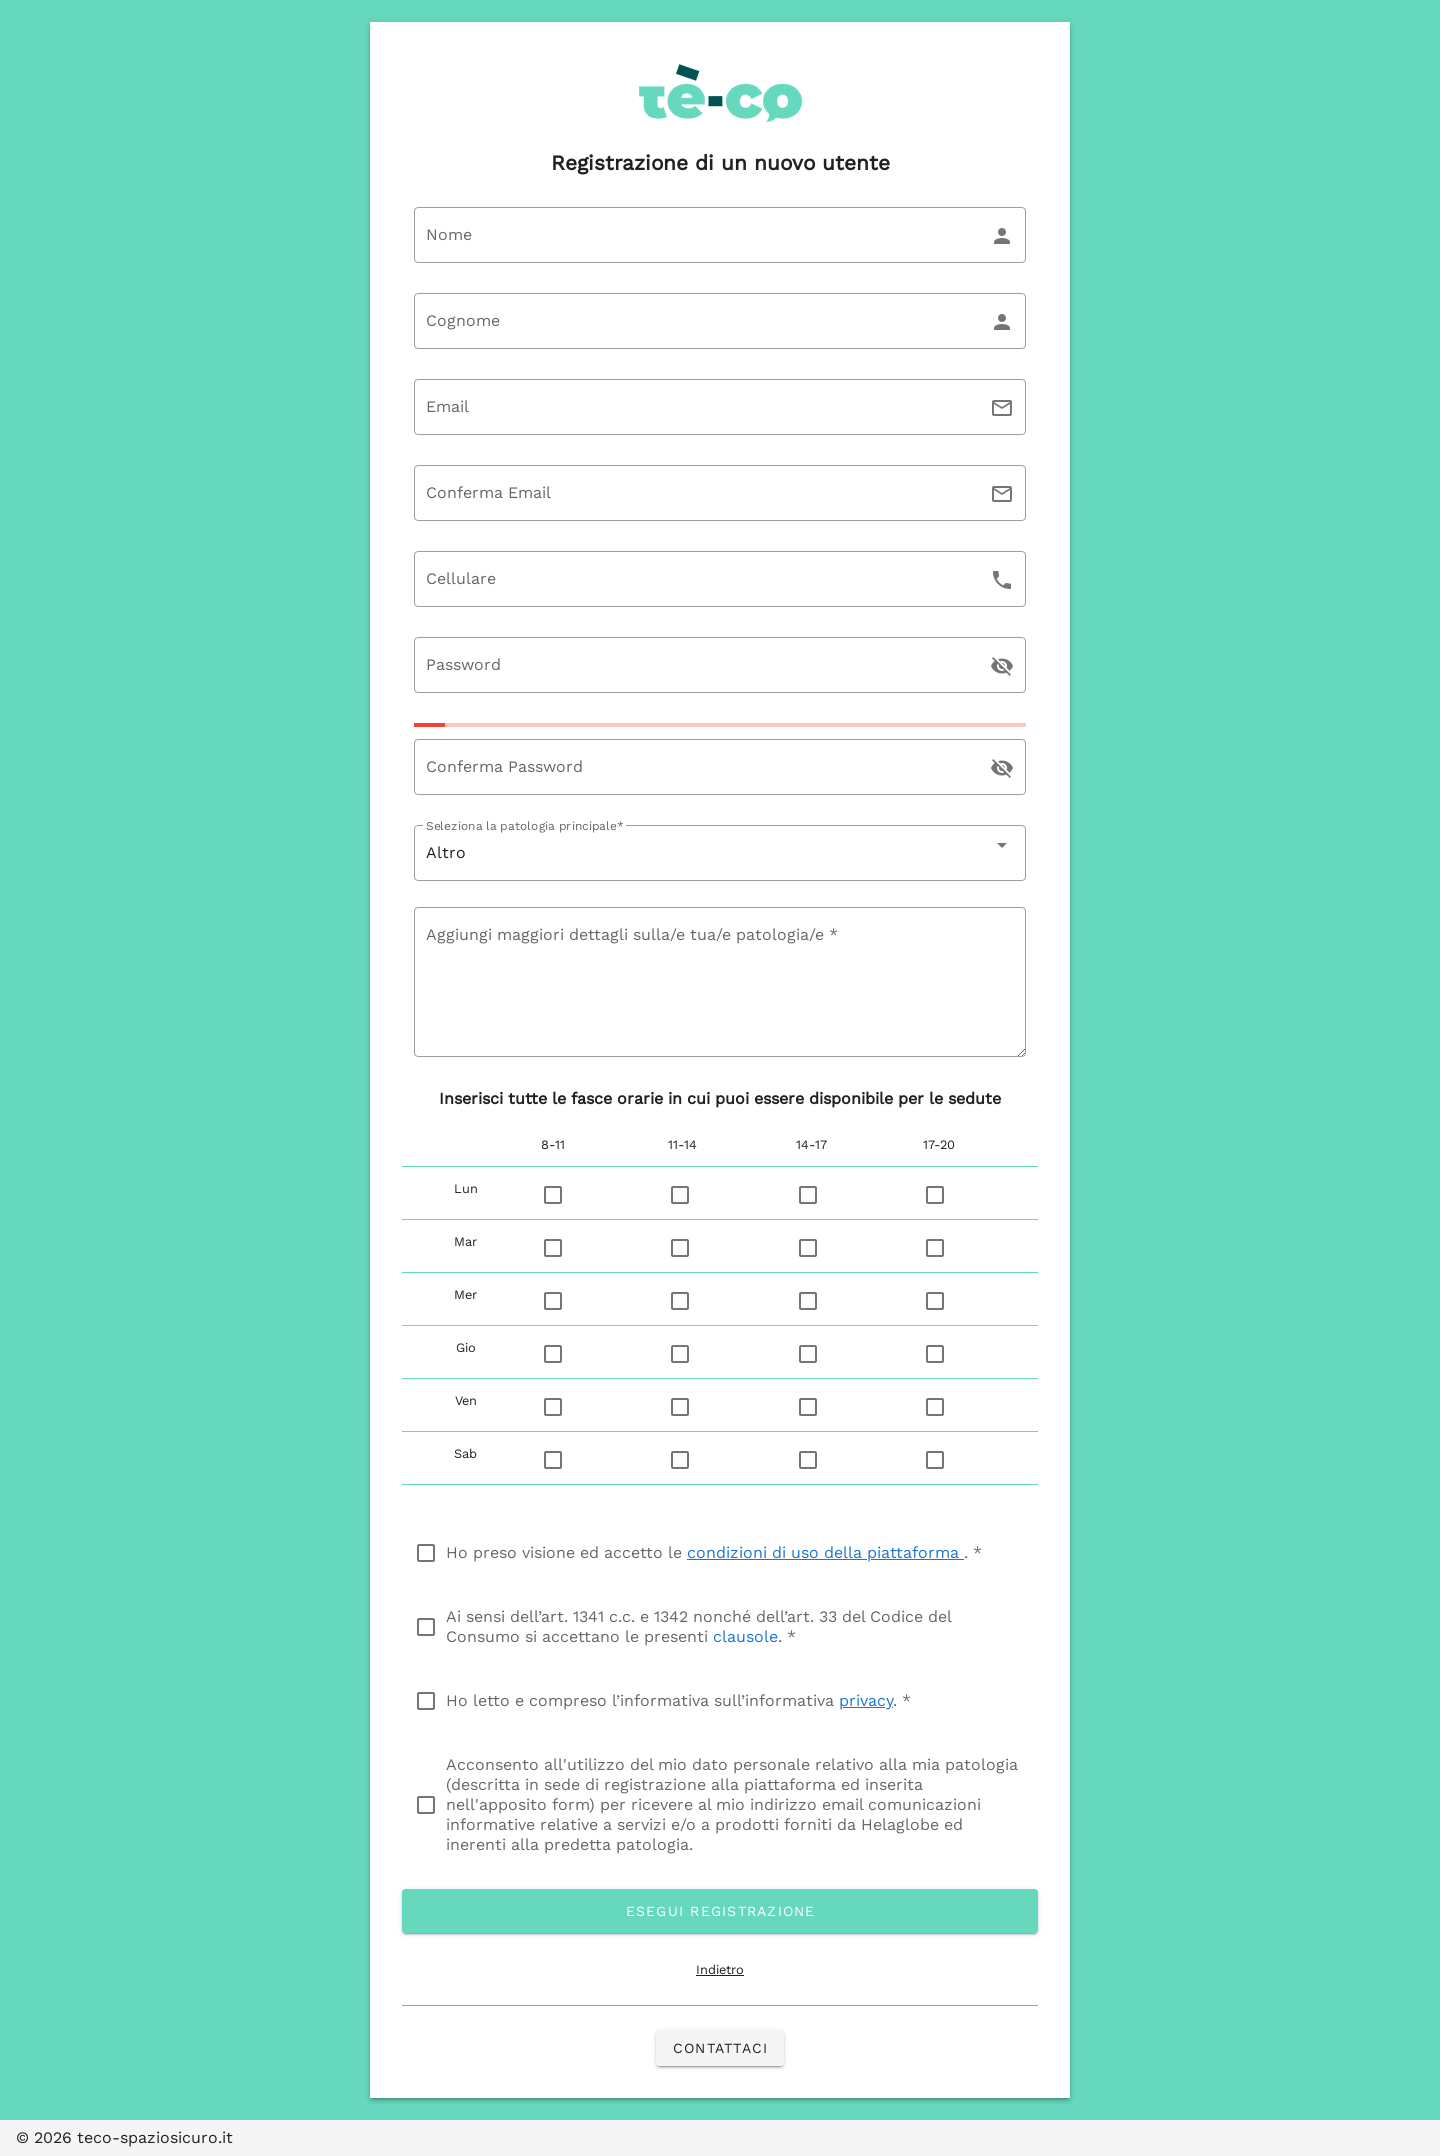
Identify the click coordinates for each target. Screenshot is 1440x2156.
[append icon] (1002, 666)
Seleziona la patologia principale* (524, 826)
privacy (866, 1700)
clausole (745, 1636)
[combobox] (720, 853)
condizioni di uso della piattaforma (825, 1552)
